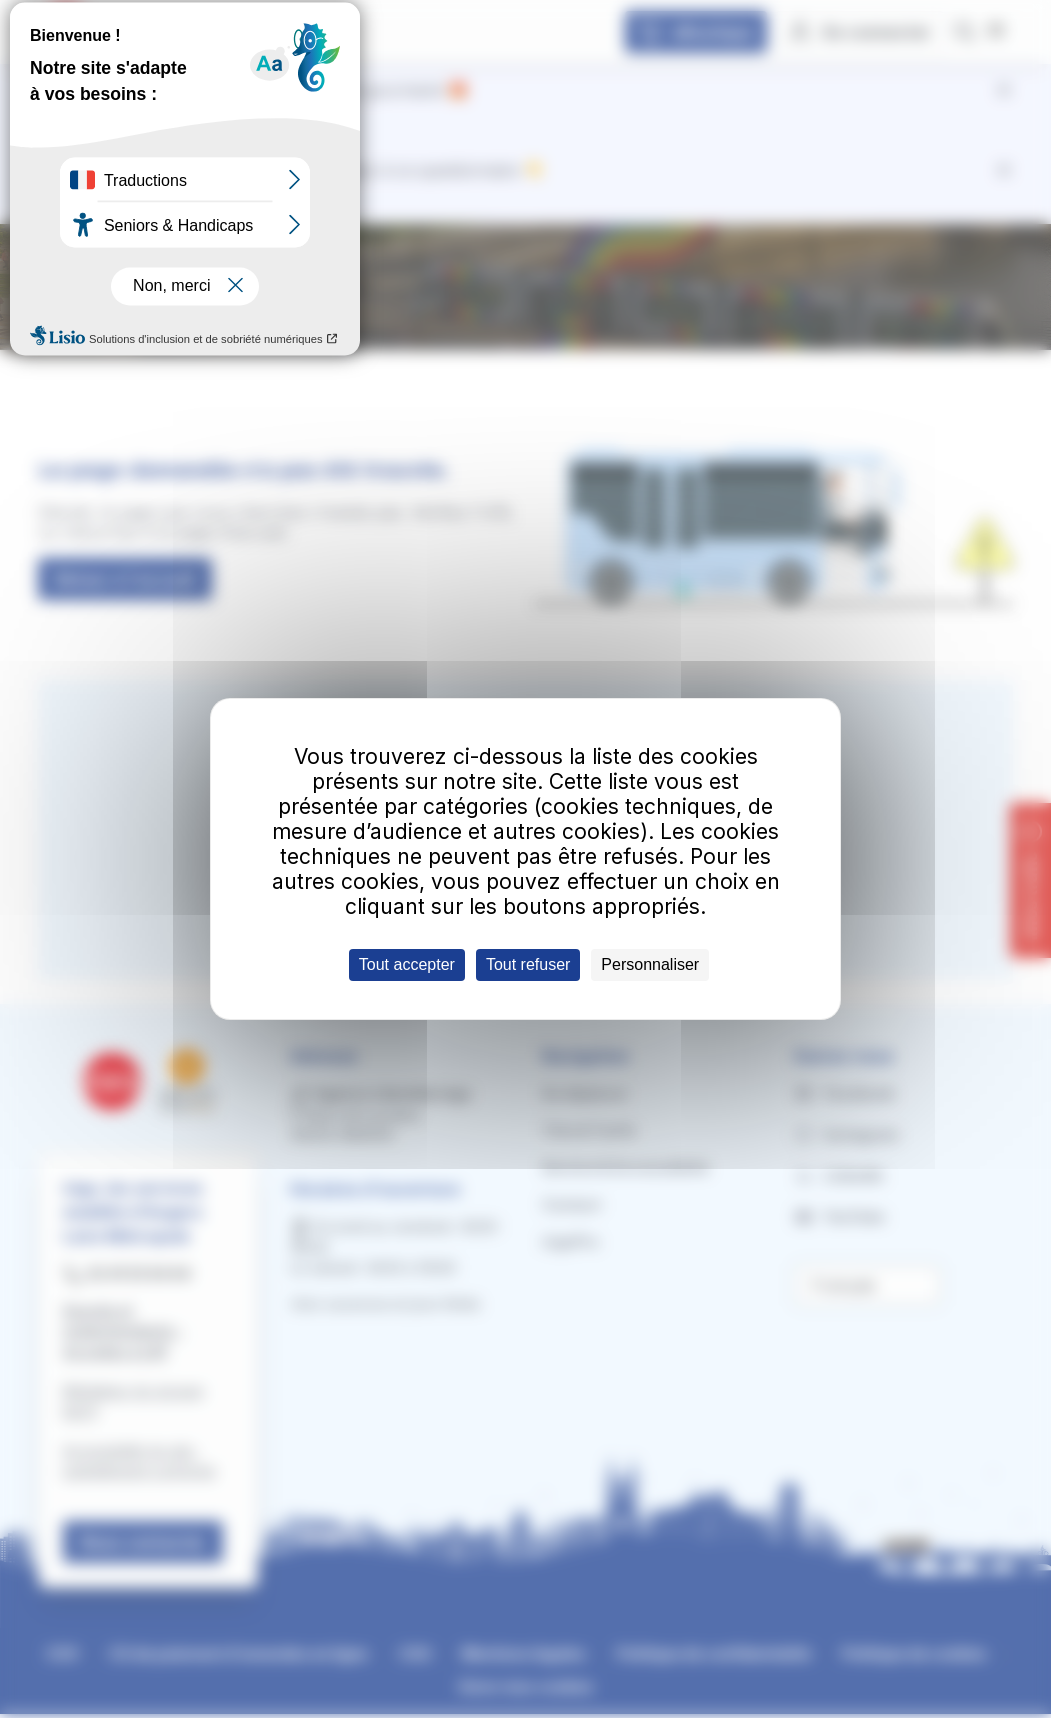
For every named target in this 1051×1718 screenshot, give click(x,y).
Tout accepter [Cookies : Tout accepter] (407, 964)
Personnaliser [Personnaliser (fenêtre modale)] (650, 964)
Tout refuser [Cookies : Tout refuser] (528, 964)
